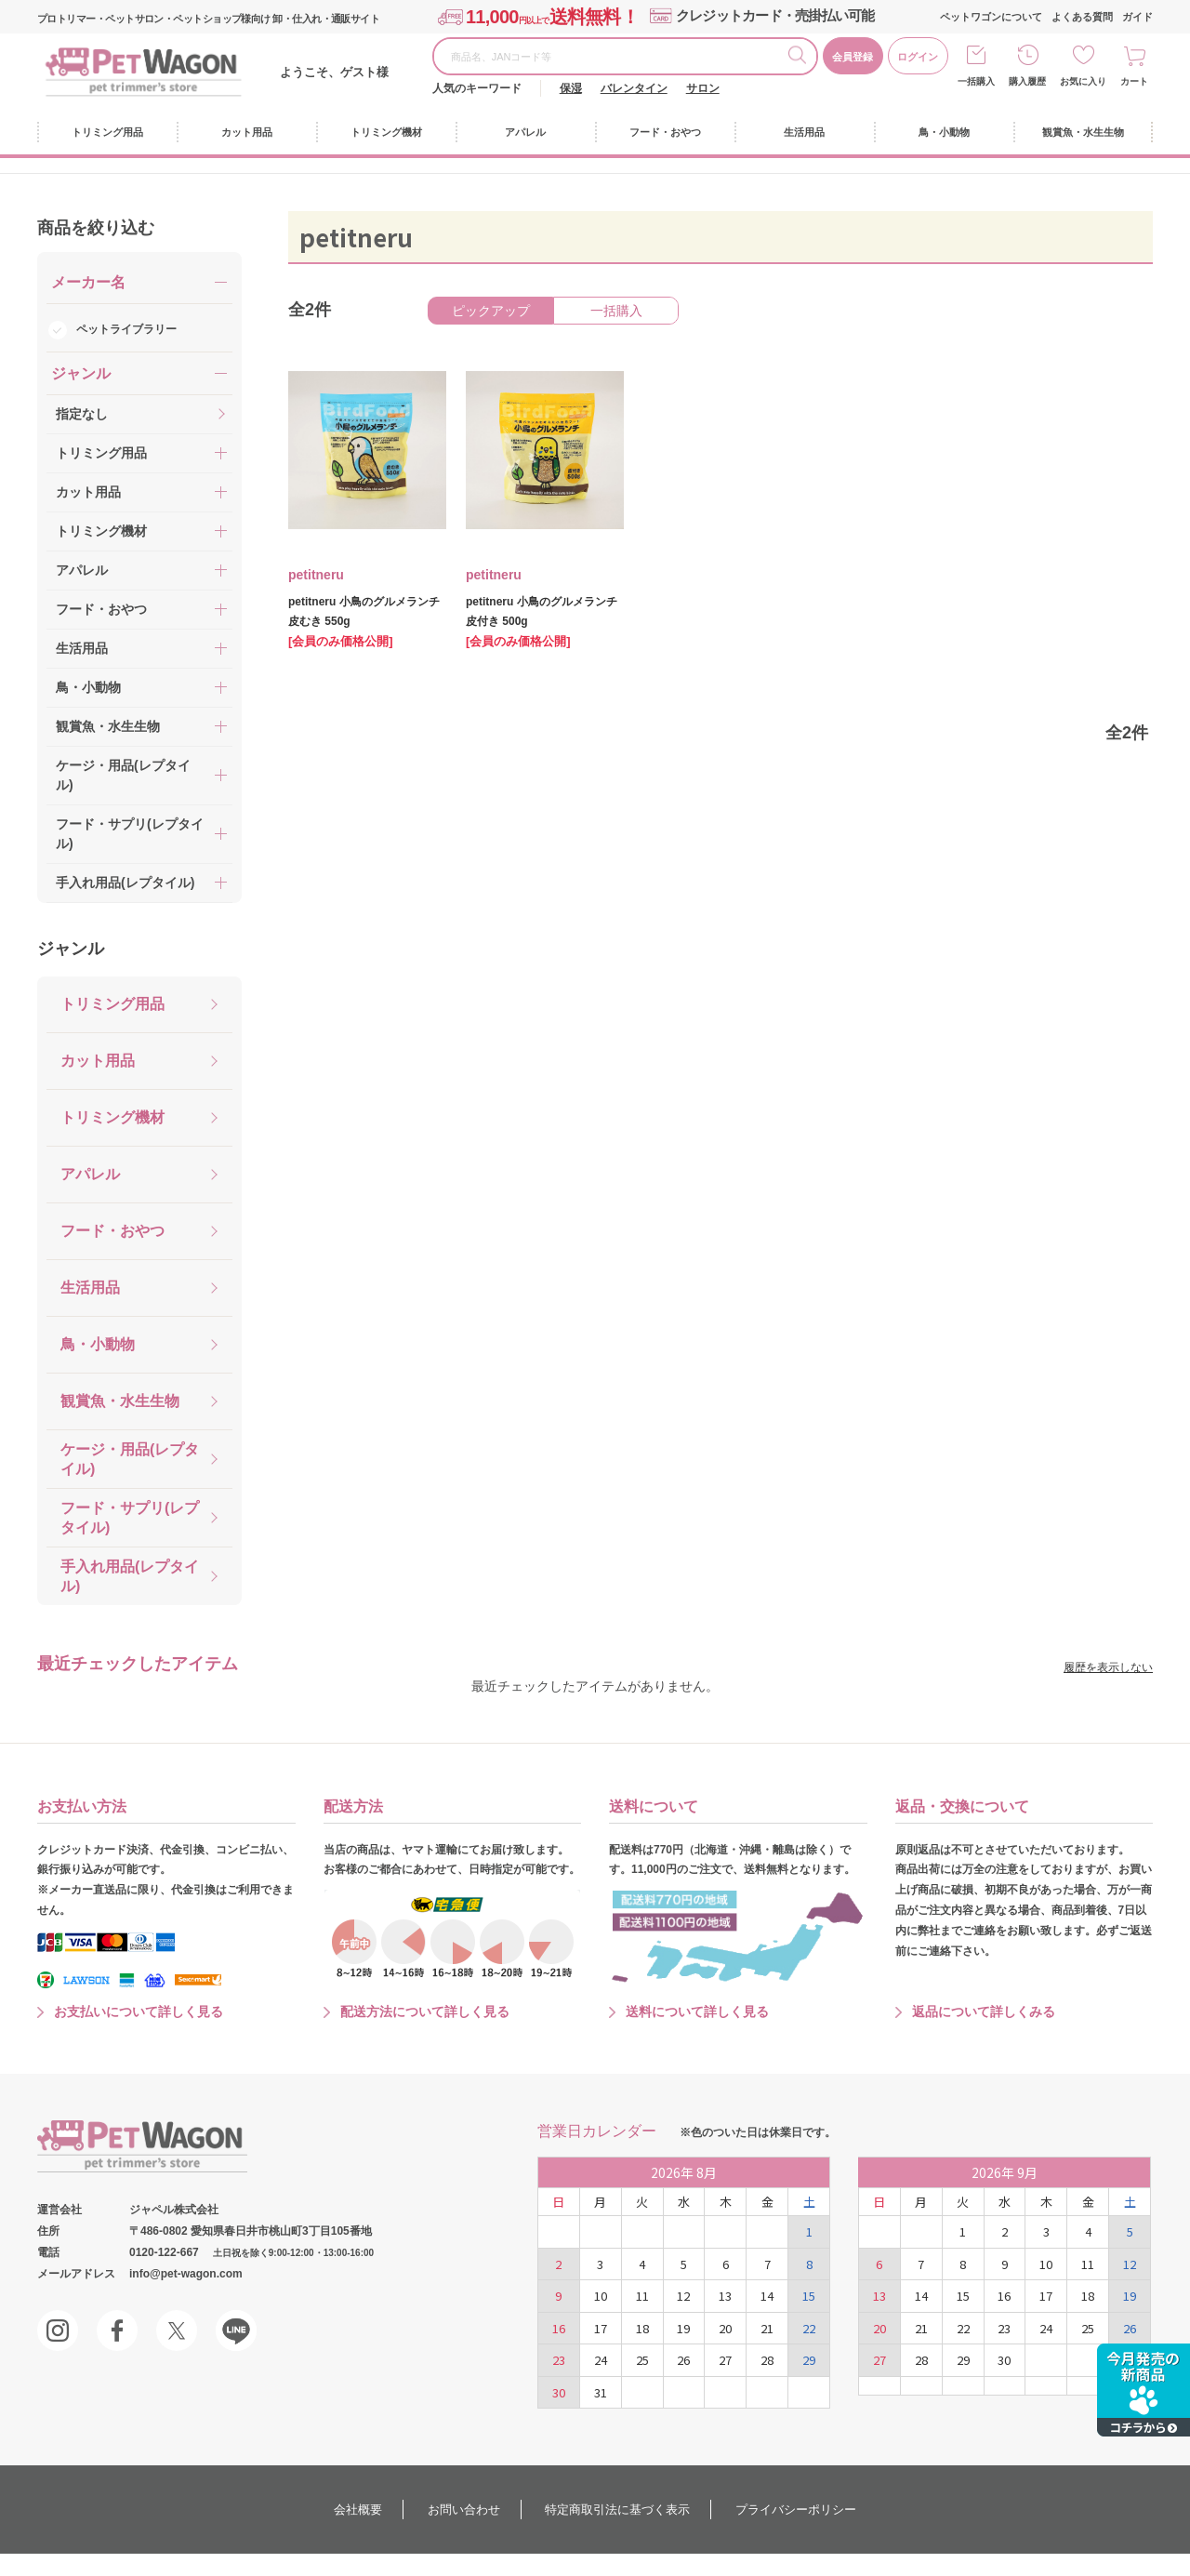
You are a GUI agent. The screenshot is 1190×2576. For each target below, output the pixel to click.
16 (558, 2328)
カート (1134, 81)
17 (600, 2328)
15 (808, 2295)
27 (725, 2360)
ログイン (917, 56)
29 (808, 2360)
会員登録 (852, 56)
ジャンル (70, 948)
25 (642, 2360)
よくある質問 (1082, 16)
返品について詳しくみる (983, 2011)
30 (558, 2392)
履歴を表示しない (1108, 1667)
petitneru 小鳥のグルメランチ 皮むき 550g (364, 611)
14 (767, 2295)
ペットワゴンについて (991, 16)
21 (767, 2328)
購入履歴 (1027, 81)
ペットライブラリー (126, 329)
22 (808, 2328)
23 (558, 2360)
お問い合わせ (464, 2509)
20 (725, 2328)
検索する (802, 57)
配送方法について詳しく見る (424, 2011)
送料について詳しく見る (697, 2011)
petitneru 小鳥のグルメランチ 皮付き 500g (541, 611)
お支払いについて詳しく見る (138, 2011)
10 (600, 2295)
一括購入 (976, 81)
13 (725, 2295)
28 (767, 2360)
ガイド (1137, 16)
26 (683, 2360)
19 (683, 2328)
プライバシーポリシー (795, 2509)
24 (600, 2360)
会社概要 (358, 2509)
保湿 (571, 88)
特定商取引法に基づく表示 (617, 2509)
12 (683, 2295)
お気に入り (1083, 81)
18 (642, 2328)
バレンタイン (634, 88)
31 (600, 2392)
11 (642, 2295)
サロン (703, 88)
